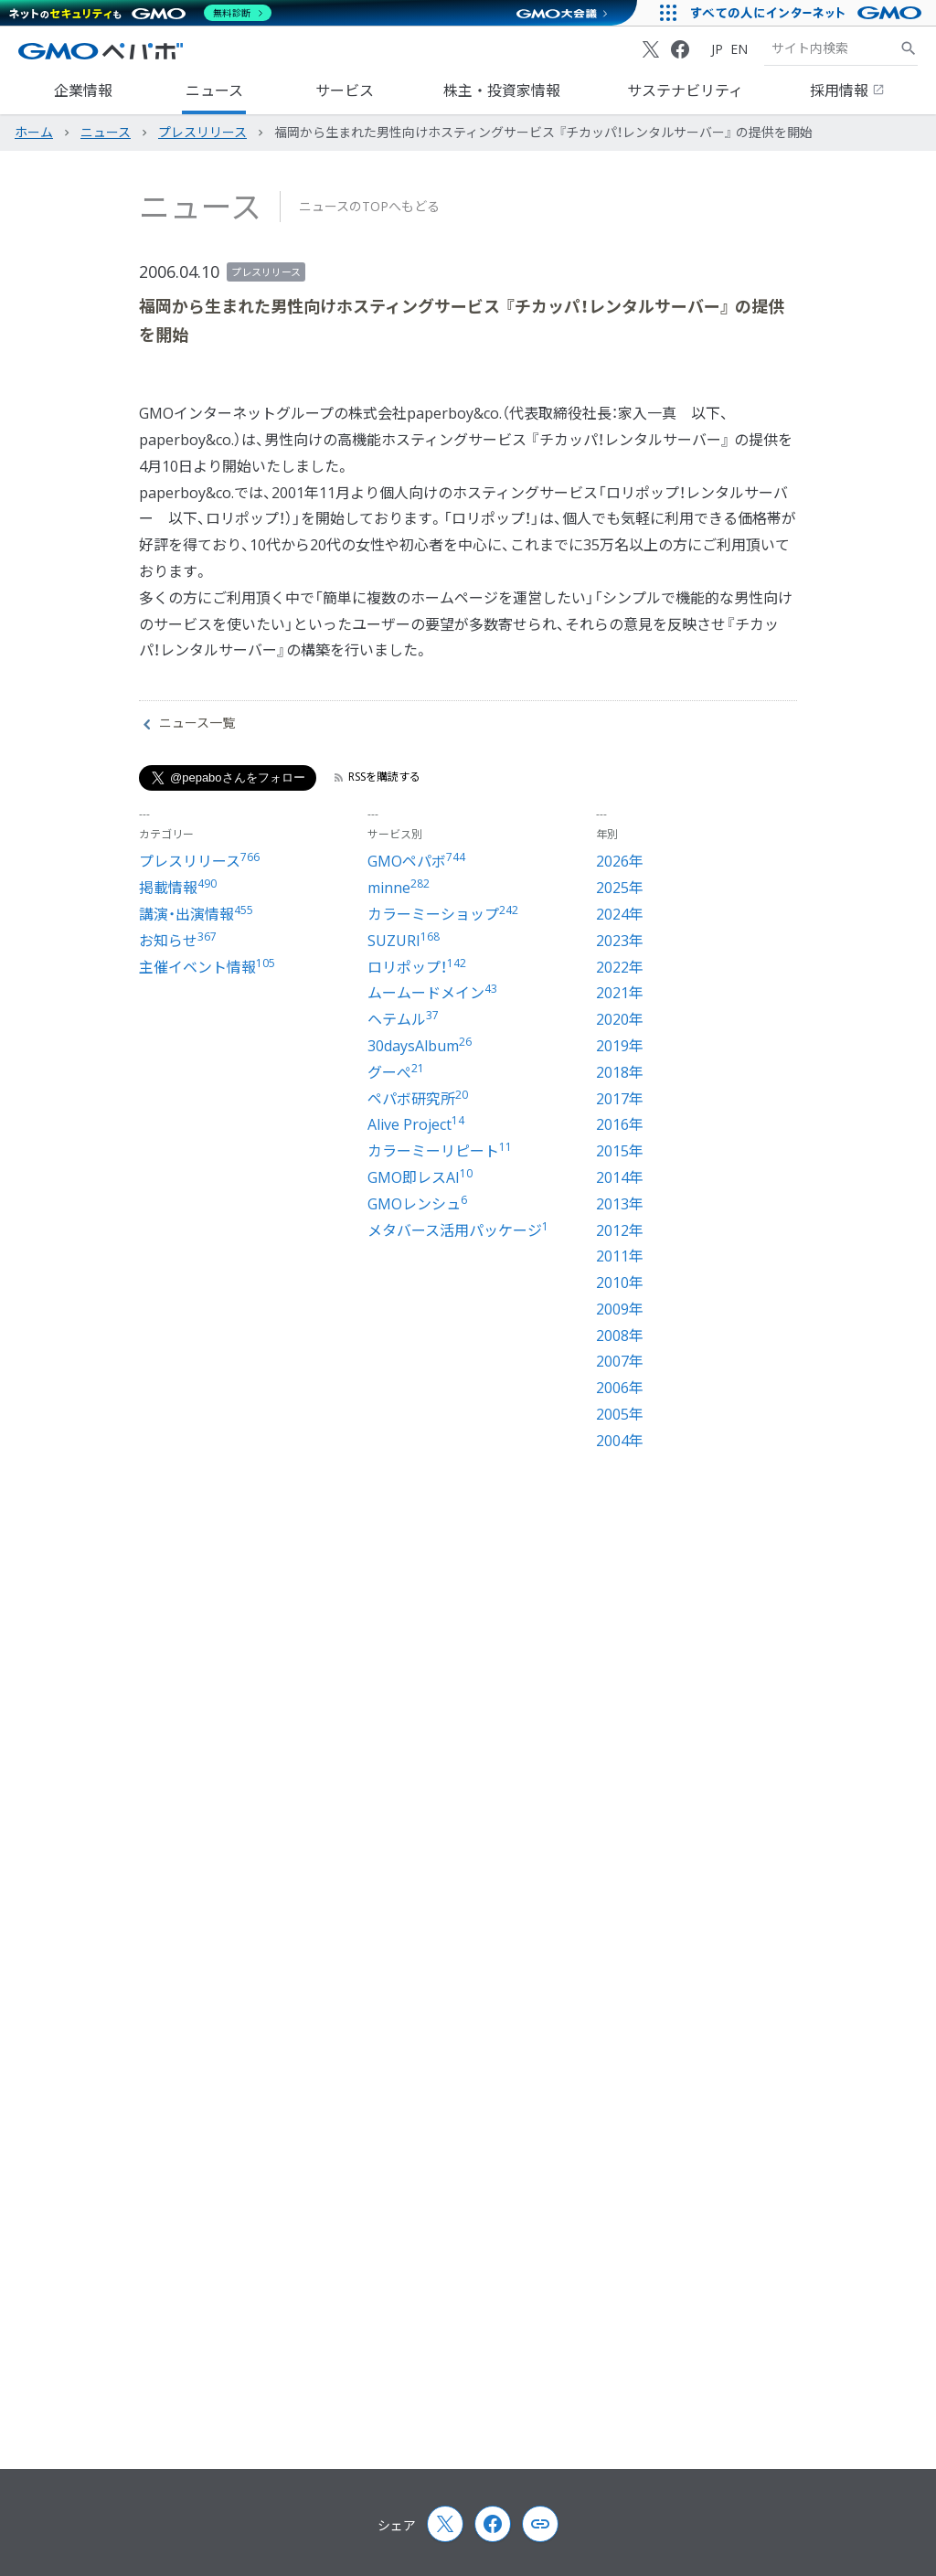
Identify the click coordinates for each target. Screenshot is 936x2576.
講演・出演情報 (196, 914)
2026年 (620, 861)
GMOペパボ (416, 861)
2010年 (620, 1282)
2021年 (620, 993)
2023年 (620, 941)
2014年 (620, 1177)
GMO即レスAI (420, 1177)
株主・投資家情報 (501, 90)
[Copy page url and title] (540, 2524)
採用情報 (847, 90)
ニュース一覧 (189, 723)
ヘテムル (403, 1019)
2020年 (620, 1019)
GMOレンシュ (417, 1204)
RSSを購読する (377, 777)
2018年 (620, 1072)
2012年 (620, 1230)
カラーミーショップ (442, 914)
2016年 (620, 1124)
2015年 (620, 1151)
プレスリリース (266, 272)
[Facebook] (680, 49)
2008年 (620, 1335)
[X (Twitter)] (650, 49)
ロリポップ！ (416, 967)
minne (398, 888)
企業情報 (83, 90)
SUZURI (403, 941)
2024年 (620, 914)
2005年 (620, 1414)
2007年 (620, 1361)
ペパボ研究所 (417, 1099)
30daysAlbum (419, 1046)
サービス (344, 90)
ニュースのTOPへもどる (369, 206)
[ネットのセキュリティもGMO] (140, 13)
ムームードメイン (432, 993)
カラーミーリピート (439, 1151)
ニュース (214, 90)
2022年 (620, 967)
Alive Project (415, 1124)
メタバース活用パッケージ (457, 1230)
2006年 (620, 1388)
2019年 (620, 1046)
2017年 (620, 1099)
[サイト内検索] (908, 48)
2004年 (620, 1441)
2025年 (620, 888)
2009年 (620, 1309)
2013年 (620, 1204)
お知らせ (178, 941)
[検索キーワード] (831, 48)
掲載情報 (178, 888)
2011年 (620, 1256)
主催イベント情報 (207, 967)
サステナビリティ (685, 90)
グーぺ (395, 1072)
